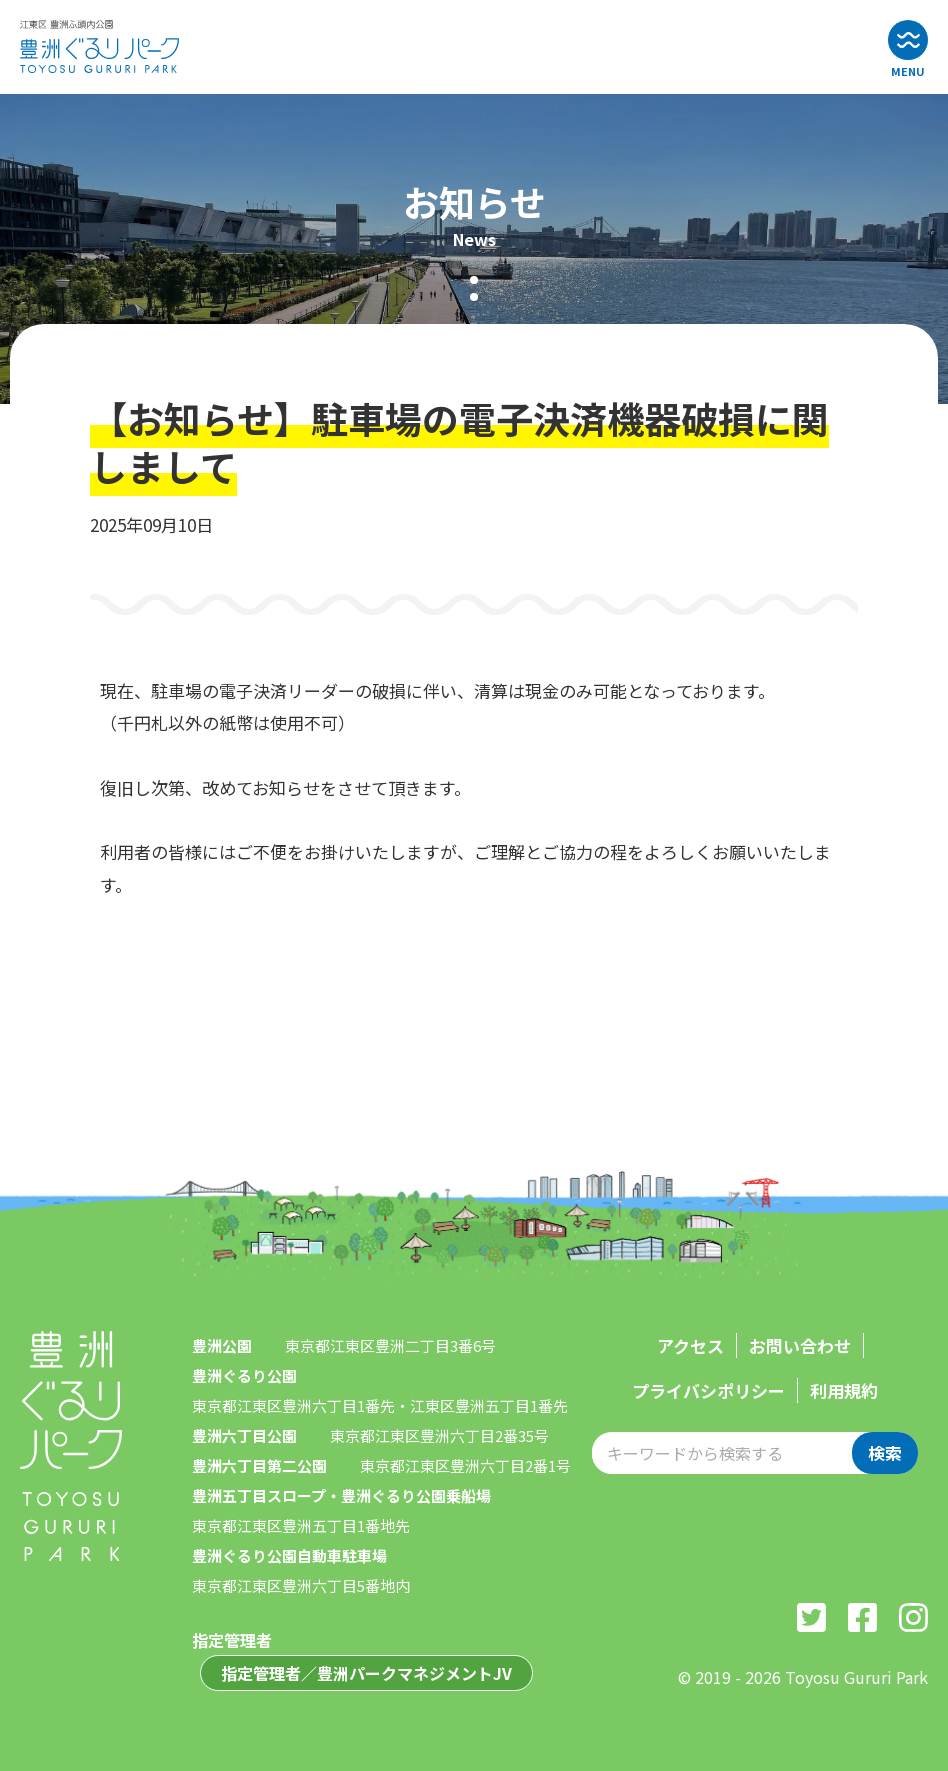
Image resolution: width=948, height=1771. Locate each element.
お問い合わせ (800, 1345)
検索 (885, 1452)
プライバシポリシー (708, 1390)
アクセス (690, 1345)
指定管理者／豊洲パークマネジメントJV (366, 1673)
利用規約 (844, 1390)
